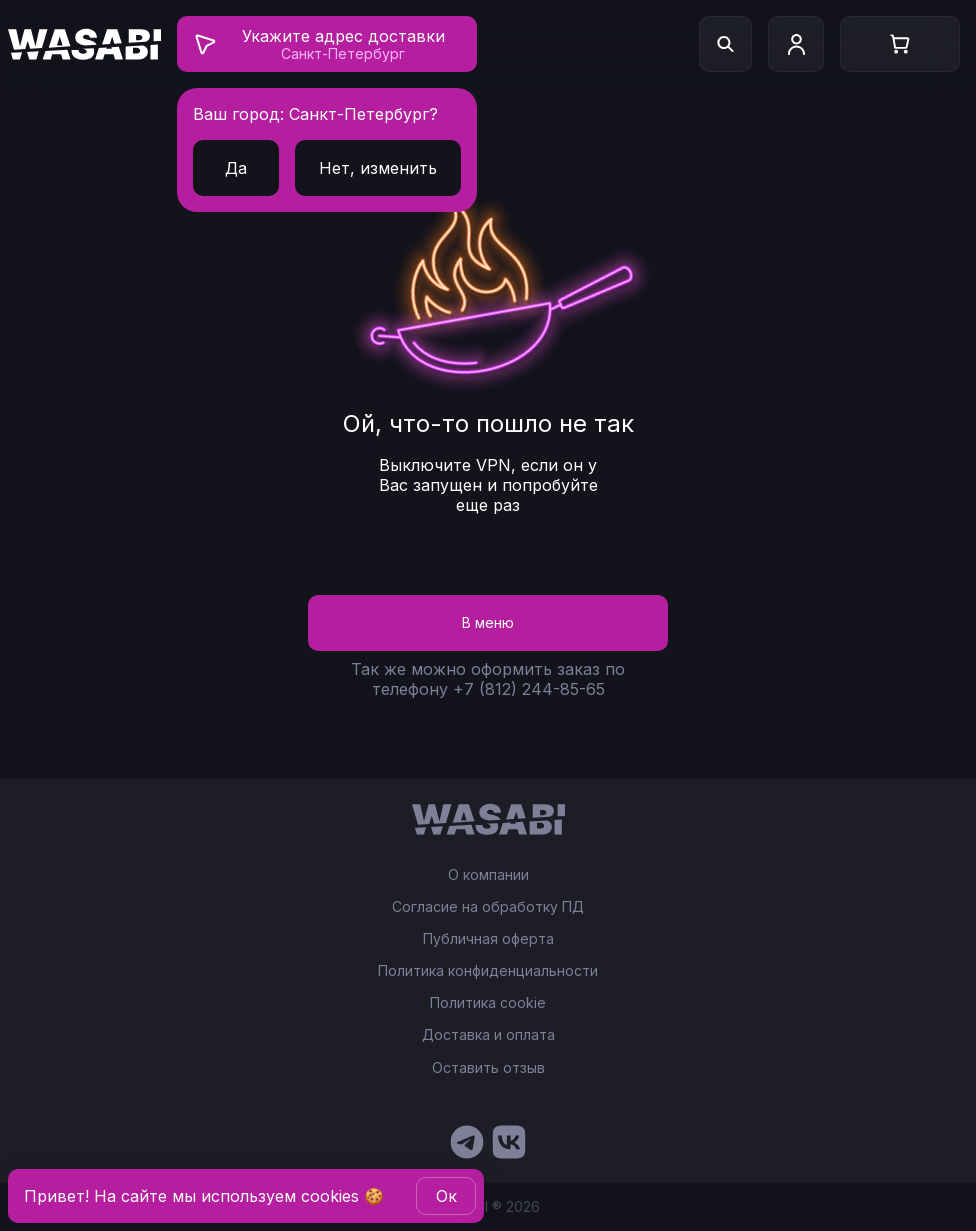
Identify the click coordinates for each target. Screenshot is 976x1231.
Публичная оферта (488, 939)
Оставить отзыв (488, 1067)
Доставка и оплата (488, 1035)
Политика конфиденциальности (488, 971)
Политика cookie (488, 1003)
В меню (488, 622)
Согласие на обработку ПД (488, 907)
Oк (446, 1196)
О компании (488, 875)
